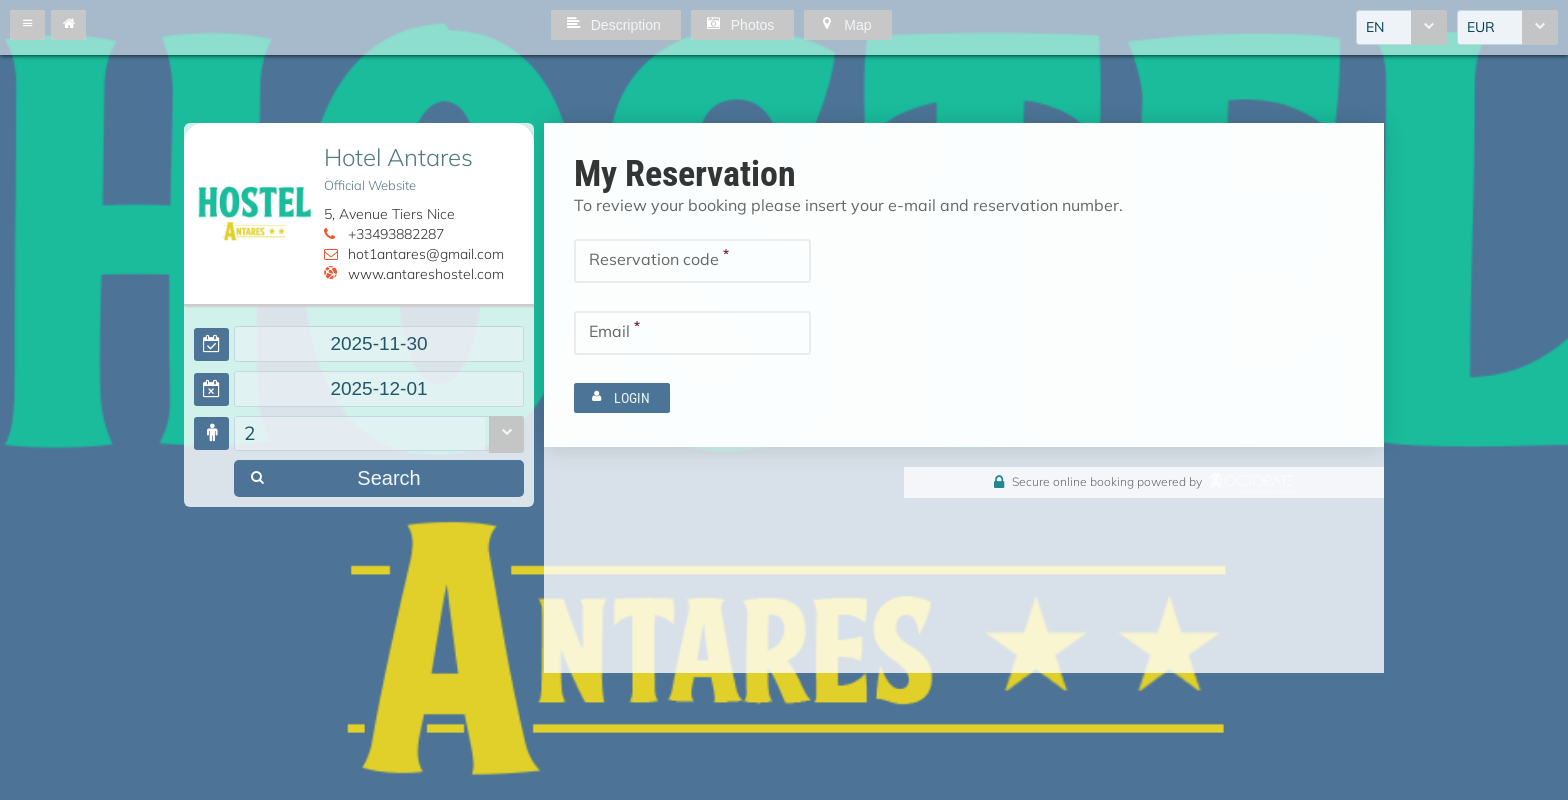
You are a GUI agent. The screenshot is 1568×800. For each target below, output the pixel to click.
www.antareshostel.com (426, 274)
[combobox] (1401, 27)
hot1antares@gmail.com (426, 254)
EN (1375, 27)
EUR (1481, 27)
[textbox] (379, 344)
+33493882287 (396, 234)
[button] (27, 25)
